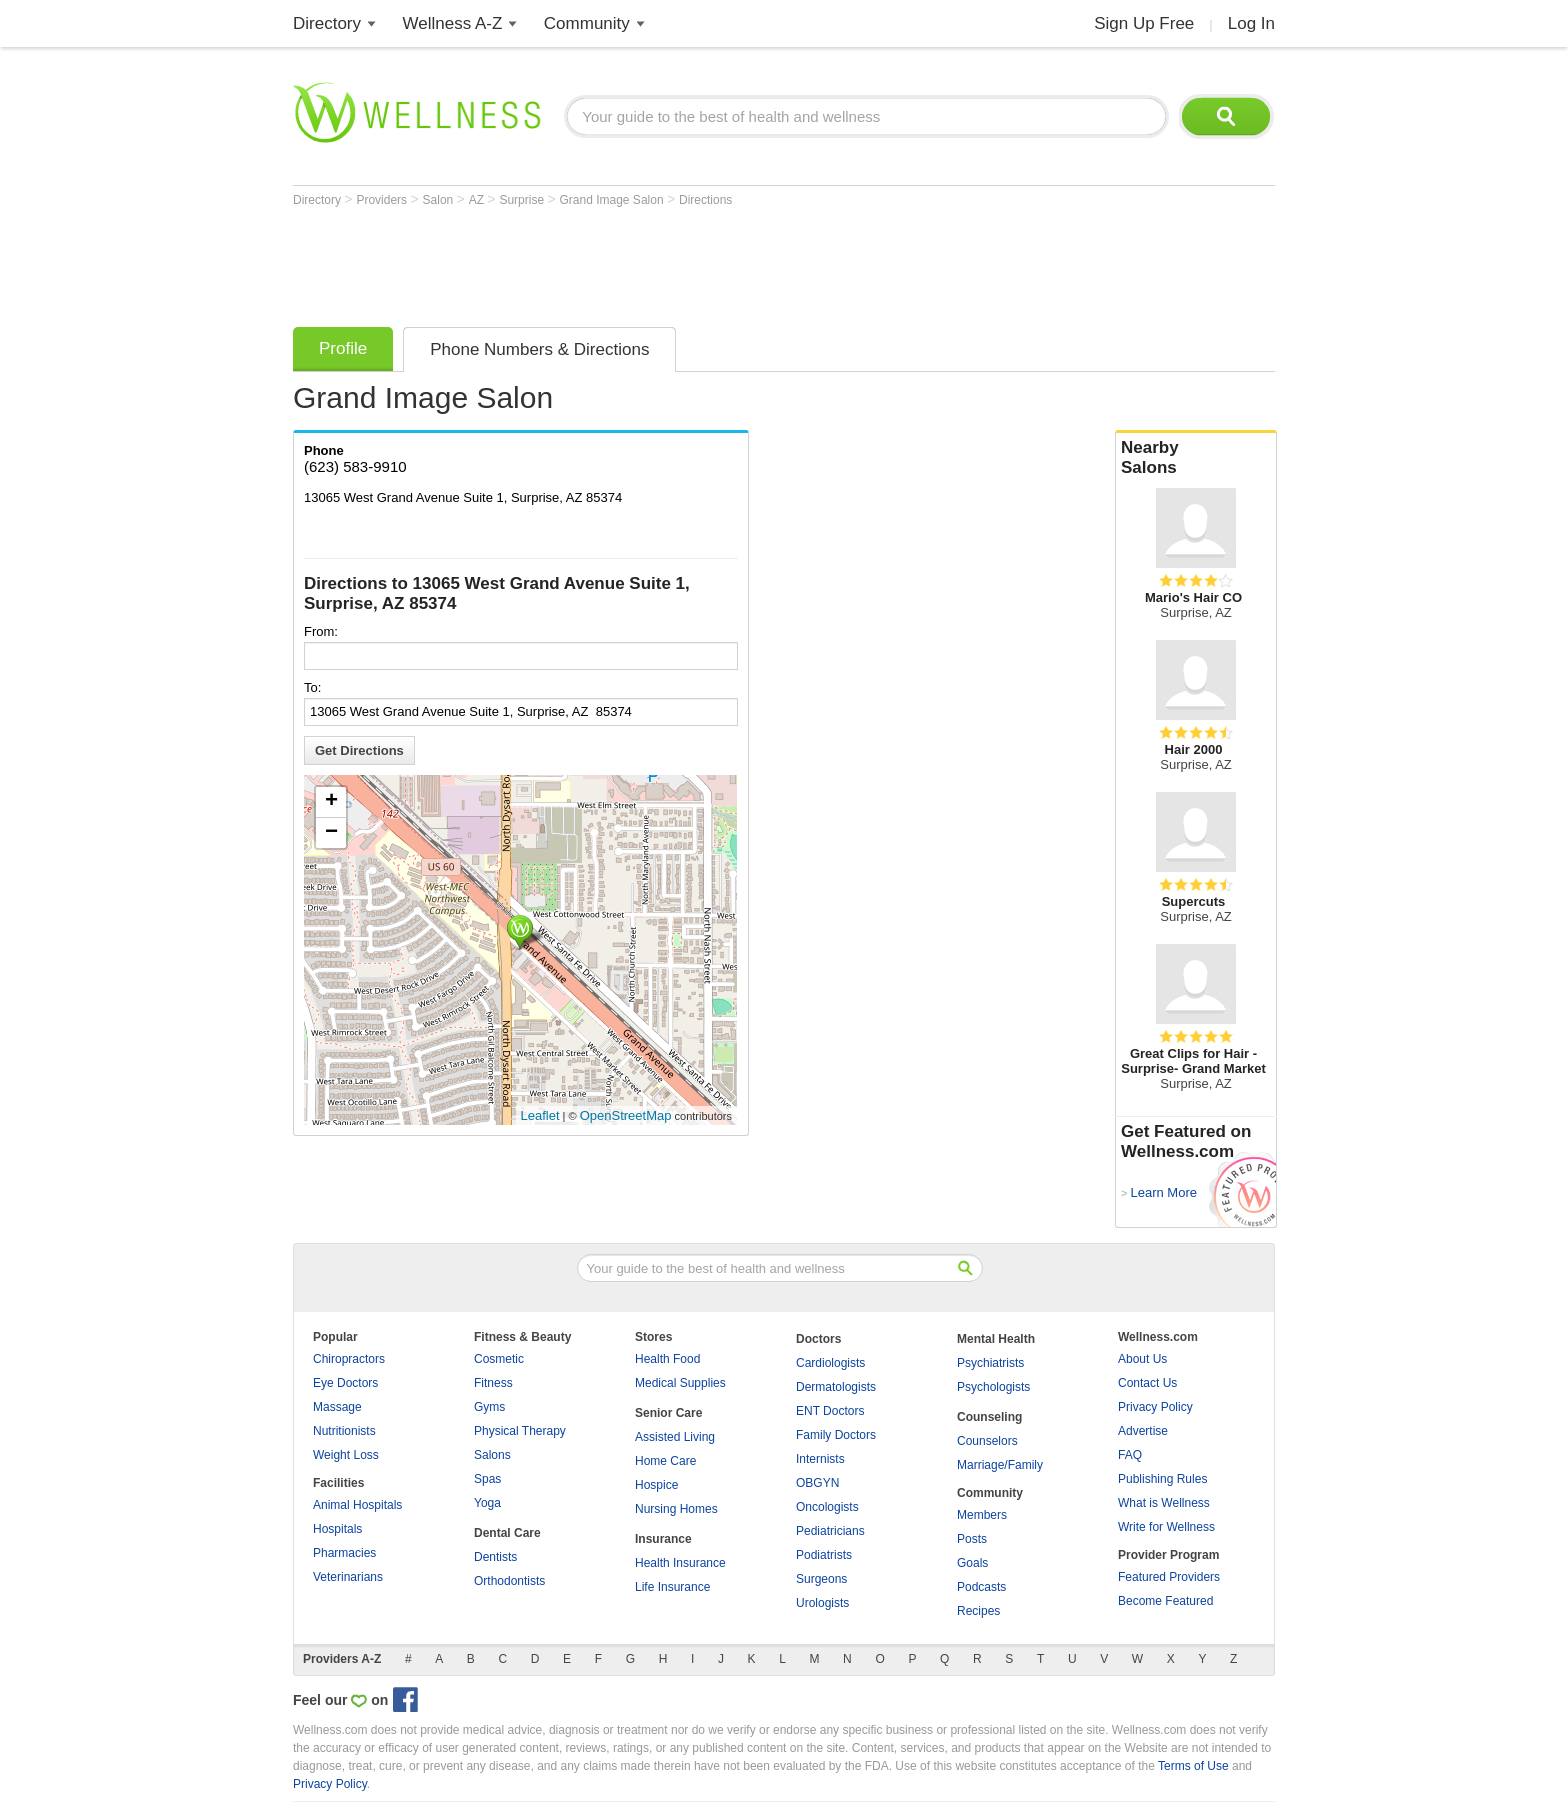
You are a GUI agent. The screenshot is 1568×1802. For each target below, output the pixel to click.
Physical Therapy (520, 1431)
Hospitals (337, 1529)
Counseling (989, 1417)
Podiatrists (824, 1555)
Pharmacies (344, 1553)
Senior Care (668, 1413)
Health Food (667, 1359)
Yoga (487, 1503)
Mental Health (996, 1339)
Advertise (1143, 1431)
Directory (327, 23)
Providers (383, 200)
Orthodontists (509, 1581)
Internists (820, 1459)
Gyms (489, 1407)
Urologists (822, 1603)
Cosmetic (499, 1359)
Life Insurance (672, 1587)
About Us (1142, 1359)
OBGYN (817, 1483)
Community (587, 23)
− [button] (331, 833)
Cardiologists (830, 1363)
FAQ (1130, 1455)
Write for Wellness (1166, 1527)
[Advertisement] (657, 262)
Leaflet (540, 1115)
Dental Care (507, 1533)
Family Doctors (836, 1435)
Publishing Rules (1162, 1479)
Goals (972, 1563)
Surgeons (821, 1579)
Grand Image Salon (613, 200)
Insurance (663, 1539)
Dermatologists (836, 1387)
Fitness (493, 1383)
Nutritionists (344, 1431)
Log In (1251, 23)
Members (982, 1515)
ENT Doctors (830, 1411)
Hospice (656, 1485)
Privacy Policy (1155, 1407)
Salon (440, 200)
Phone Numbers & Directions (539, 349)
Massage (337, 1407)
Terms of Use (1193, 1766)
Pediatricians (830, 1531)
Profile (343, 348)
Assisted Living (675, 1437)
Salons (492, 1455)
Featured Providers (1169, 1577)
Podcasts (981, 1587)
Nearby (1196, 458)
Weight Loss (346, 1455)
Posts (972, 1539)
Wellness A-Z (453, 23)
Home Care (665, 1461)
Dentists (495, 1557)
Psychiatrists (990, 1363)
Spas (487, 1479)
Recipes (978, 1611)
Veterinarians (348, 1577)
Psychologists (993, 1387)
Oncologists (827, 1507)
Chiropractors (349, 1359)
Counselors (987, 1441)
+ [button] (331, 802)
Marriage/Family (1000, 1465)
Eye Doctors (345, 1383)
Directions (705, 200)
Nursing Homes (676, 1509)
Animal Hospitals (357, 1505)
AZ (478, 200)
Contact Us (1147, 1383)
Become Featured (1165, 1601)
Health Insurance (680, 1563)
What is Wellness (1164, 1503)
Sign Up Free (1144, 23)
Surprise (523, 200)
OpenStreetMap (626, 1115)
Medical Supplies (680, 1383)
